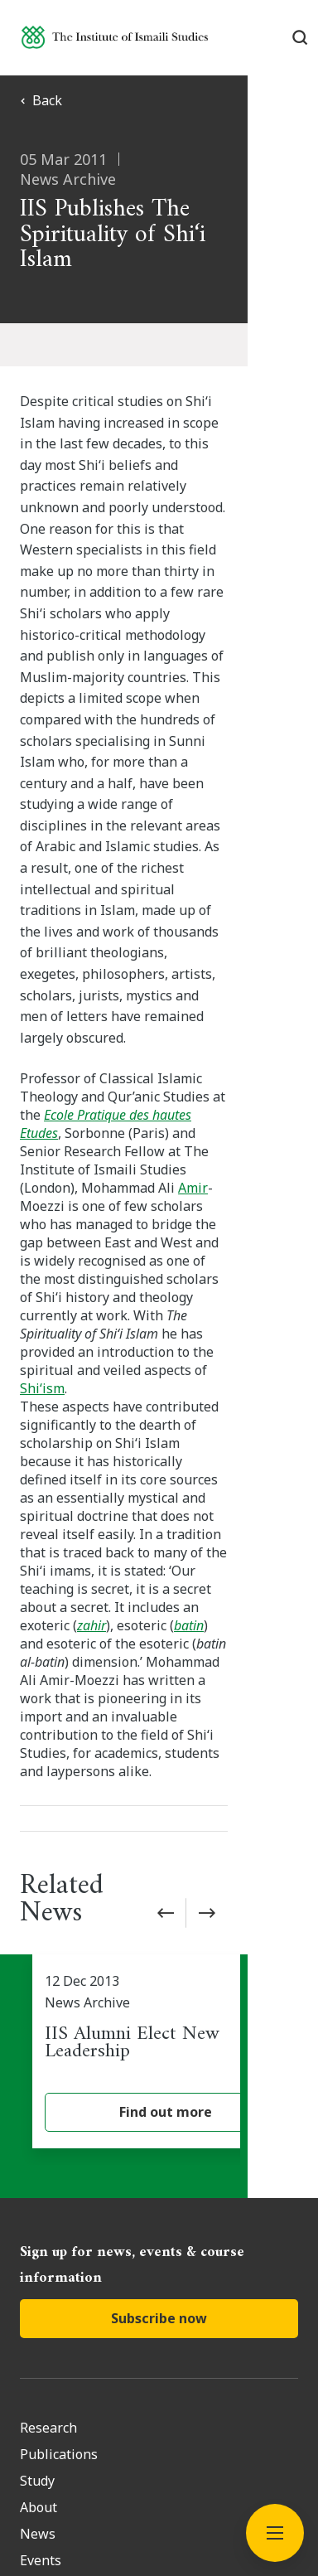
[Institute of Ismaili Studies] (114, 37)
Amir (243, 960)
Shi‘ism (108, 1106)
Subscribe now (159, 1900)
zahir (223, 1270)
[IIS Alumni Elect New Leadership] (165, 1633)
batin (39, 1289)
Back (41, 100)
